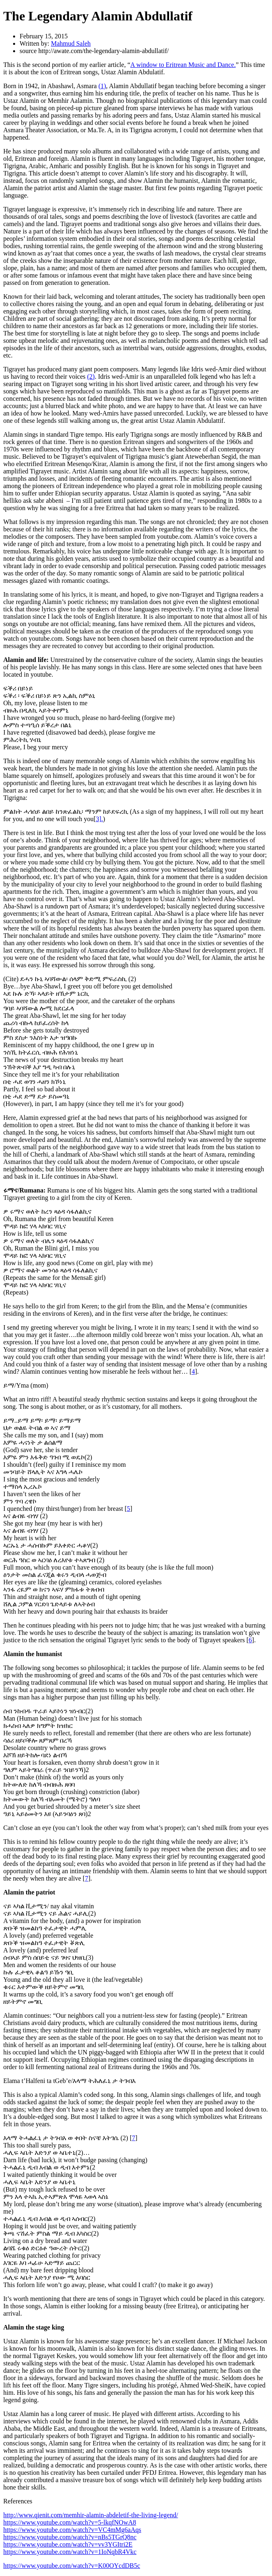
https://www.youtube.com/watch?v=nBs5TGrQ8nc (69, 2537)
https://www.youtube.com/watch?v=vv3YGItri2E (67, 2544)
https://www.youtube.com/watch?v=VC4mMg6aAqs (72, 2529)
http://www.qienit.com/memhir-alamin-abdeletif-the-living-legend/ (90, 2515)
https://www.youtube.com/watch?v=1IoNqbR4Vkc (69, 2551)
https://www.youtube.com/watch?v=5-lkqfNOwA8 (69, 2522)
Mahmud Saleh (71, 43)
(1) (102, 85)
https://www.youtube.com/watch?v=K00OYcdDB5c (71, 2565)
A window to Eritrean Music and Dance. (183, 64)
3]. (99, 818)
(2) (91, 376)
